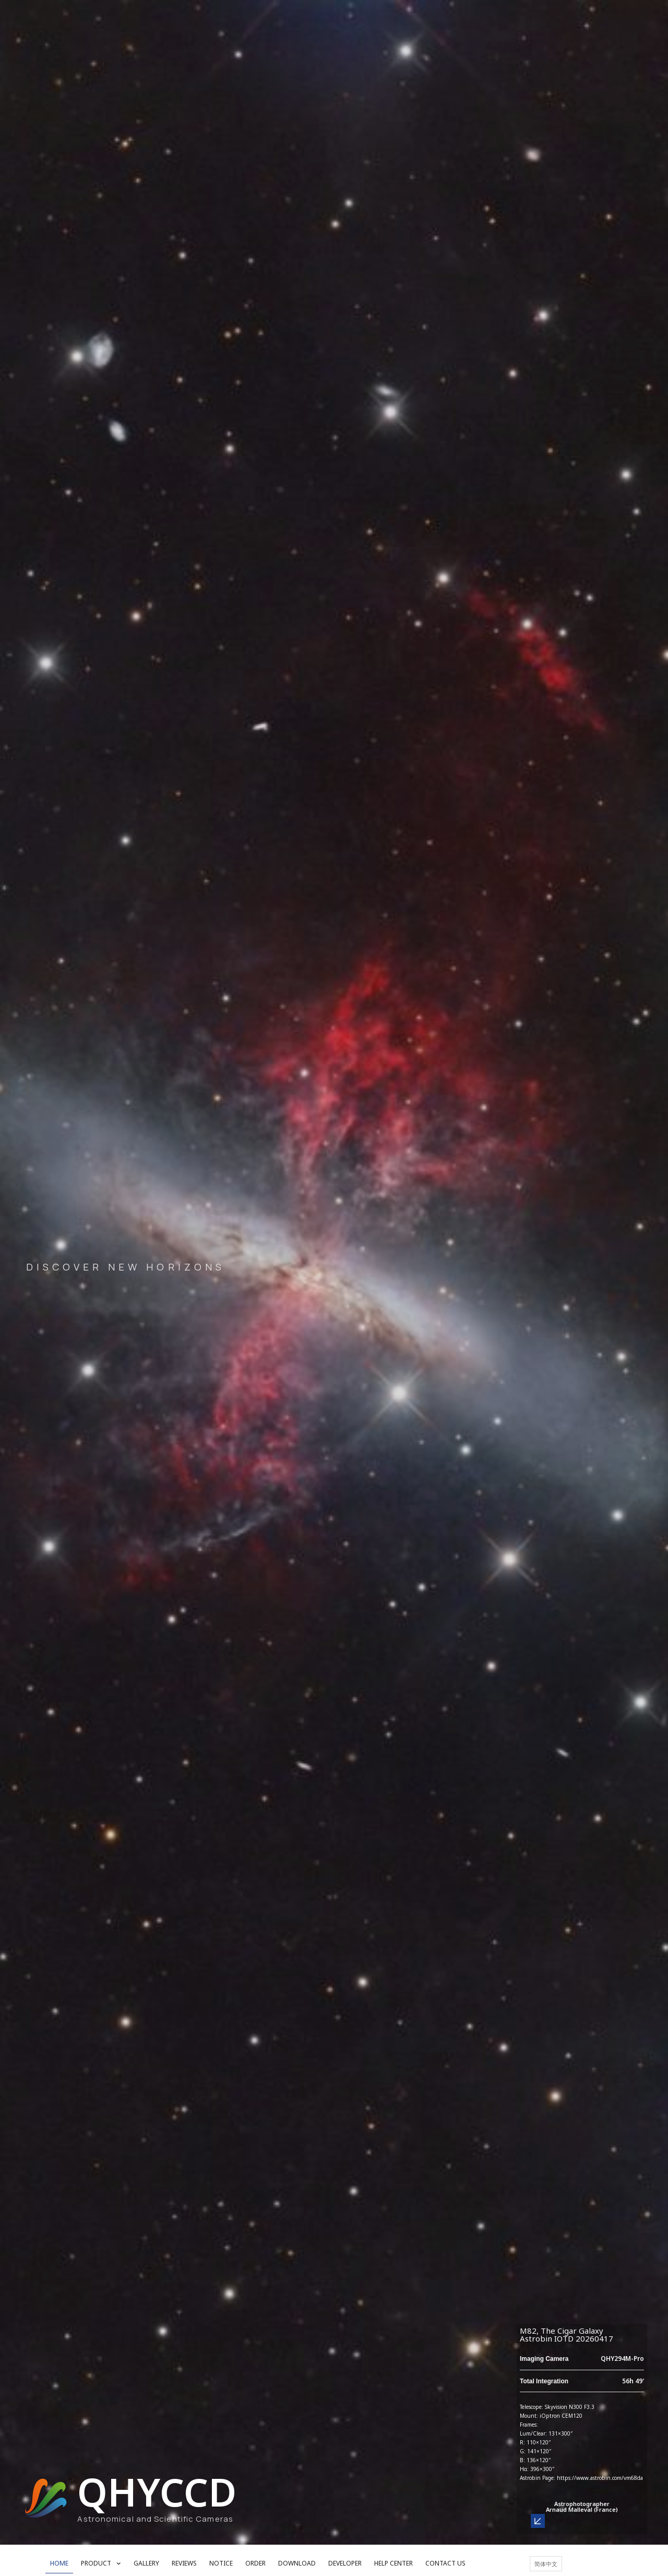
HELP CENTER (393, 2563)
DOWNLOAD (297, 2563)
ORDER (255, 2563)
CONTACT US (445, 2563)
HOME (59, 2563)
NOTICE (221, 2563)
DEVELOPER (345, 2563)
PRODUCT (101, 2563)
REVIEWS (184, 2563)
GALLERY (146, 2563)
